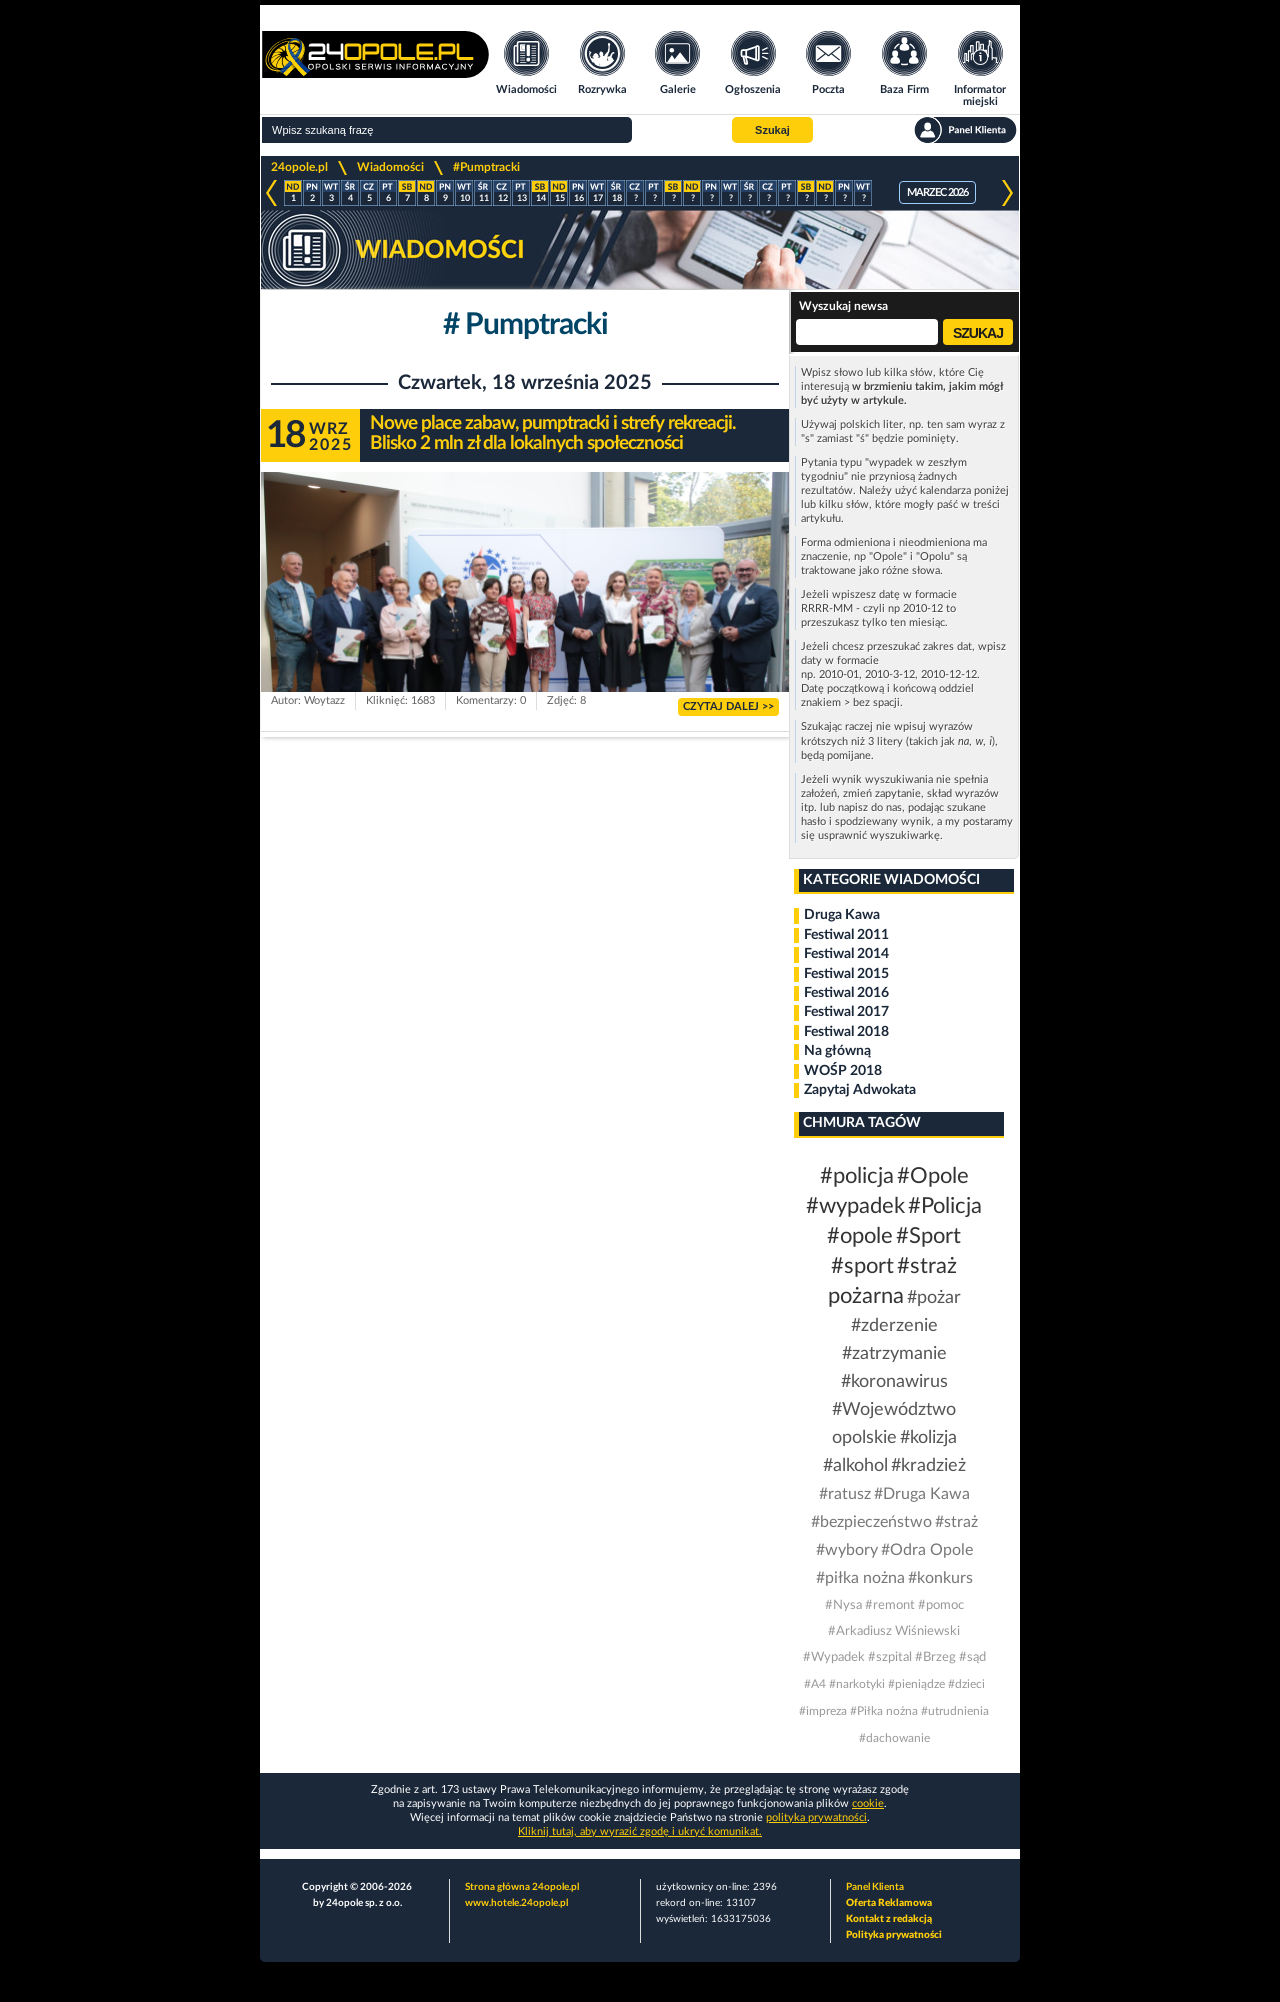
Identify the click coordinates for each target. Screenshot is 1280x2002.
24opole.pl (299, 167)
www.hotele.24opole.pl (516, 1903)
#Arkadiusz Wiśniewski (894, 1631)
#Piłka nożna (884, 1711)
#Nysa (843, 1605)
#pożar (934, 1298)
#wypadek (855, 1206)
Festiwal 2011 (846, 935)
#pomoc (941, 1605)
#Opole (933, 1176)
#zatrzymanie (894, 1354)
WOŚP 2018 (843, 1071)
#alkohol (855, 1466)
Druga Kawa (842, 915)
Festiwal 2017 (846, 1012)
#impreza (823, 1711)
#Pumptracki (486, 167)
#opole (860, 1236)
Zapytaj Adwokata (860, 1090)
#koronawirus (894, 1382)
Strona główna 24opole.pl (522, 1887)
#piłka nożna (860, 1578)
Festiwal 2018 (846, 1032)
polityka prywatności (816, 1817)
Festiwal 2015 (846, 974)
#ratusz (845, 1494)
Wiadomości (390, 167)
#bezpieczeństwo (871, 1522)
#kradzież (928, 1466)
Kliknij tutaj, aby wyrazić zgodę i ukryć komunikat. (640, 1831)
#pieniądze (916, 1684)
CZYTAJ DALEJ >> (728, 706)
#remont (890, 1605)
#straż (956, 1522)
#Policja (945, 1206)
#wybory (847, 1550)
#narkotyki (857, 1684)
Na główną (837, 1051)
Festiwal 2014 (846, 954)
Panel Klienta (875, 1887)
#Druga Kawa (922, 1494)
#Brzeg (935, 1657)
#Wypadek (834, 1657)
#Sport (928, 1236)
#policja (857, 1176)
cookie (868, 1803)
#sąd (972, 1657)
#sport (862, 1266)
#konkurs (940, 1578)
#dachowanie (894, 1738)
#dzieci (966, 1684)
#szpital (890, 1657)
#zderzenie (894, 1326)
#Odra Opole (927, 1550)
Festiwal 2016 (846, 993)
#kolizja (928, 1438)
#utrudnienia (955, 1711)
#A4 (815, 1684)
